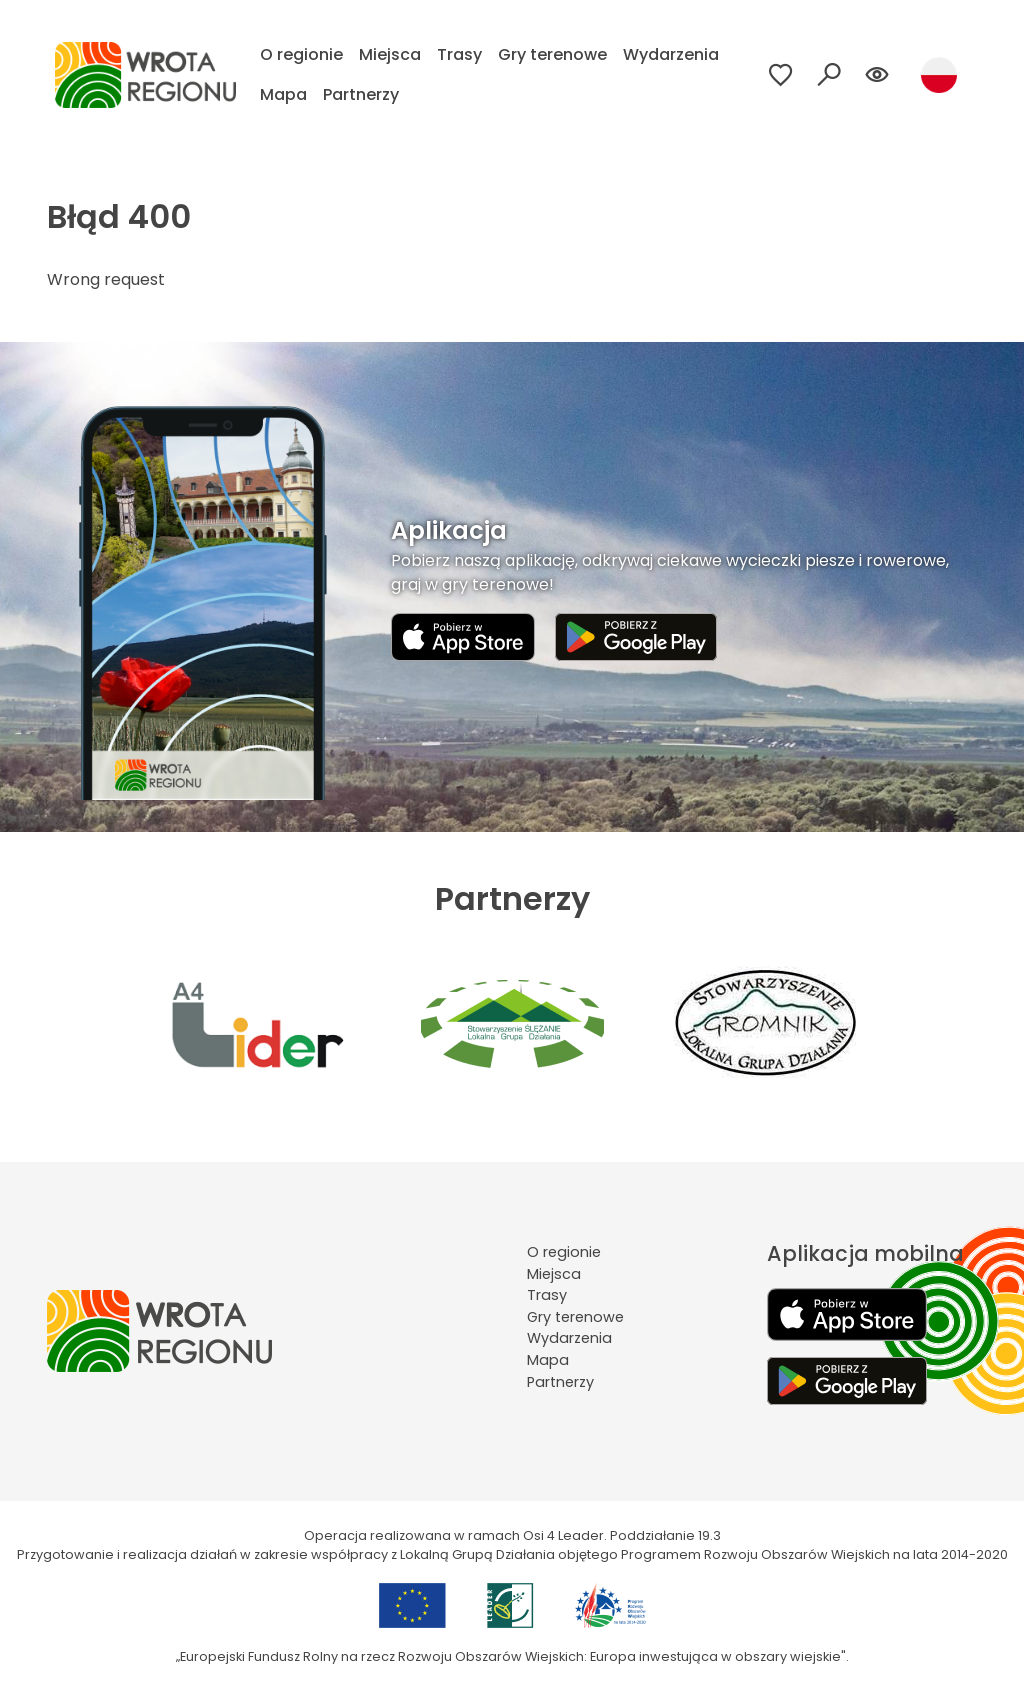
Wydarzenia (671, 54)
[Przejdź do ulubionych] (781, 75)
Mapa (283, 94)
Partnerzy (361, 94)
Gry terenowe (552, 54)
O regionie (301, 54)
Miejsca (390, 54)
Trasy (459, 54)
